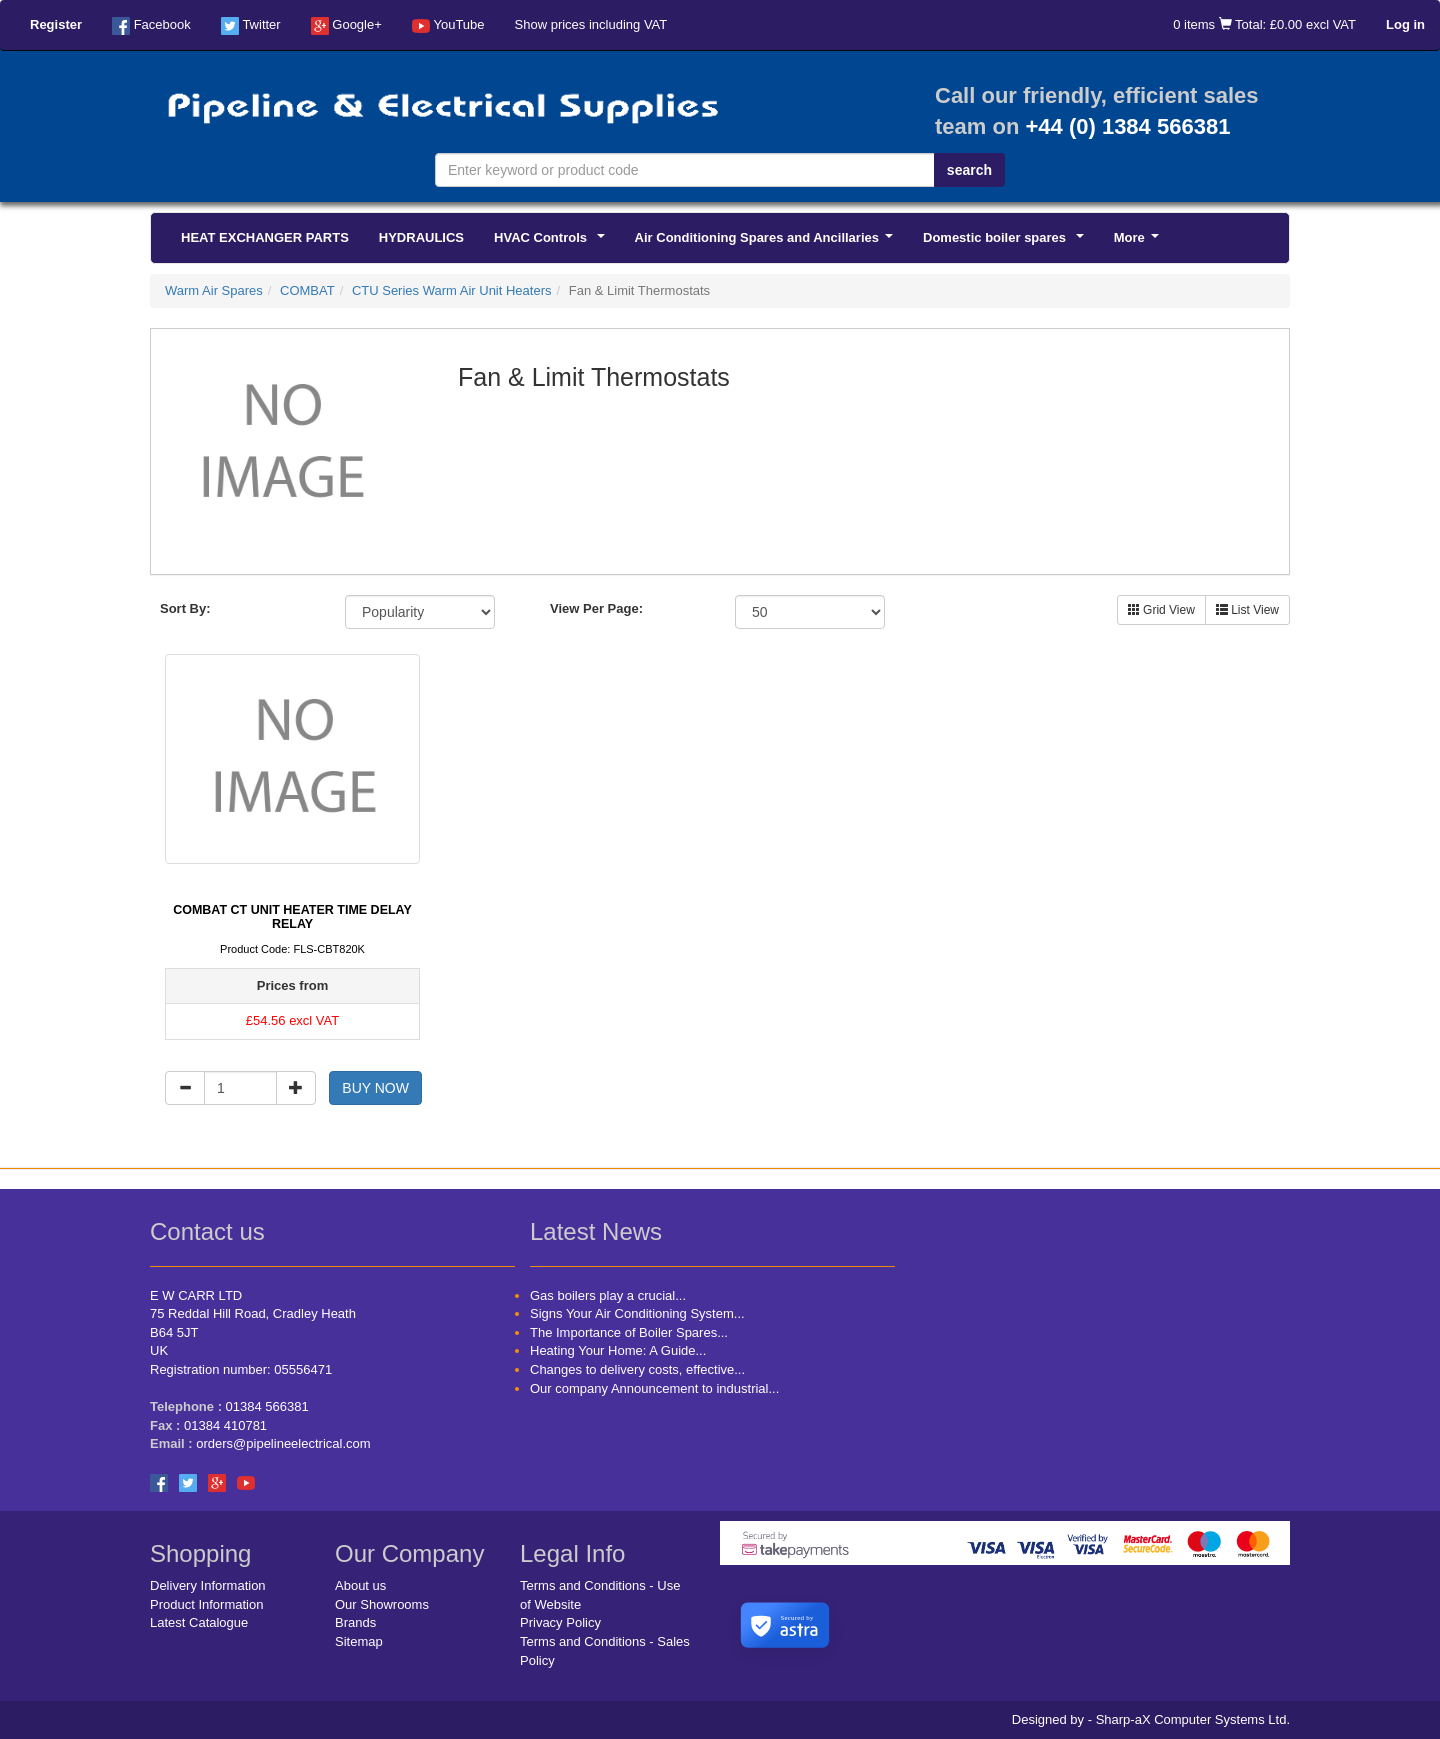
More (1140, 243)
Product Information (206, 1604)
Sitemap (359, 1641)
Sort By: (185, 608)
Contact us (207, 1231)
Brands (355, 1622)
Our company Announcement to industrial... (654, 1388)
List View (1247, 610)
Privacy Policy (560, 1622)
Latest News (596, 1231)
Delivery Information (208, 1585)
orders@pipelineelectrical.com (283, 1443)
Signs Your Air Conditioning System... (637, 1313)
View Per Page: (596, 608)
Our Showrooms (382, 1604)
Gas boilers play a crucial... (608, 1295)
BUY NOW (375, 1088)
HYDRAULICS (421, 237)
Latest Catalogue (199, 1622)
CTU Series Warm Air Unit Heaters (452, 290)
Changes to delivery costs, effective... (637, 1369)
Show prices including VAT (591, 24)
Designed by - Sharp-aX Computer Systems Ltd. (1151, 1719)
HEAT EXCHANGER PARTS (265, 237)
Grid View (1161, 610)
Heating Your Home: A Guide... (618, 1350)
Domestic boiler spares (1007, 243)
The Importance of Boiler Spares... (629, 1332)
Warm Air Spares (214, 290)
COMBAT (307, 290)
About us (360, 1585)
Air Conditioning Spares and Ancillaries (767, 243)
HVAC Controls (552, 243)
